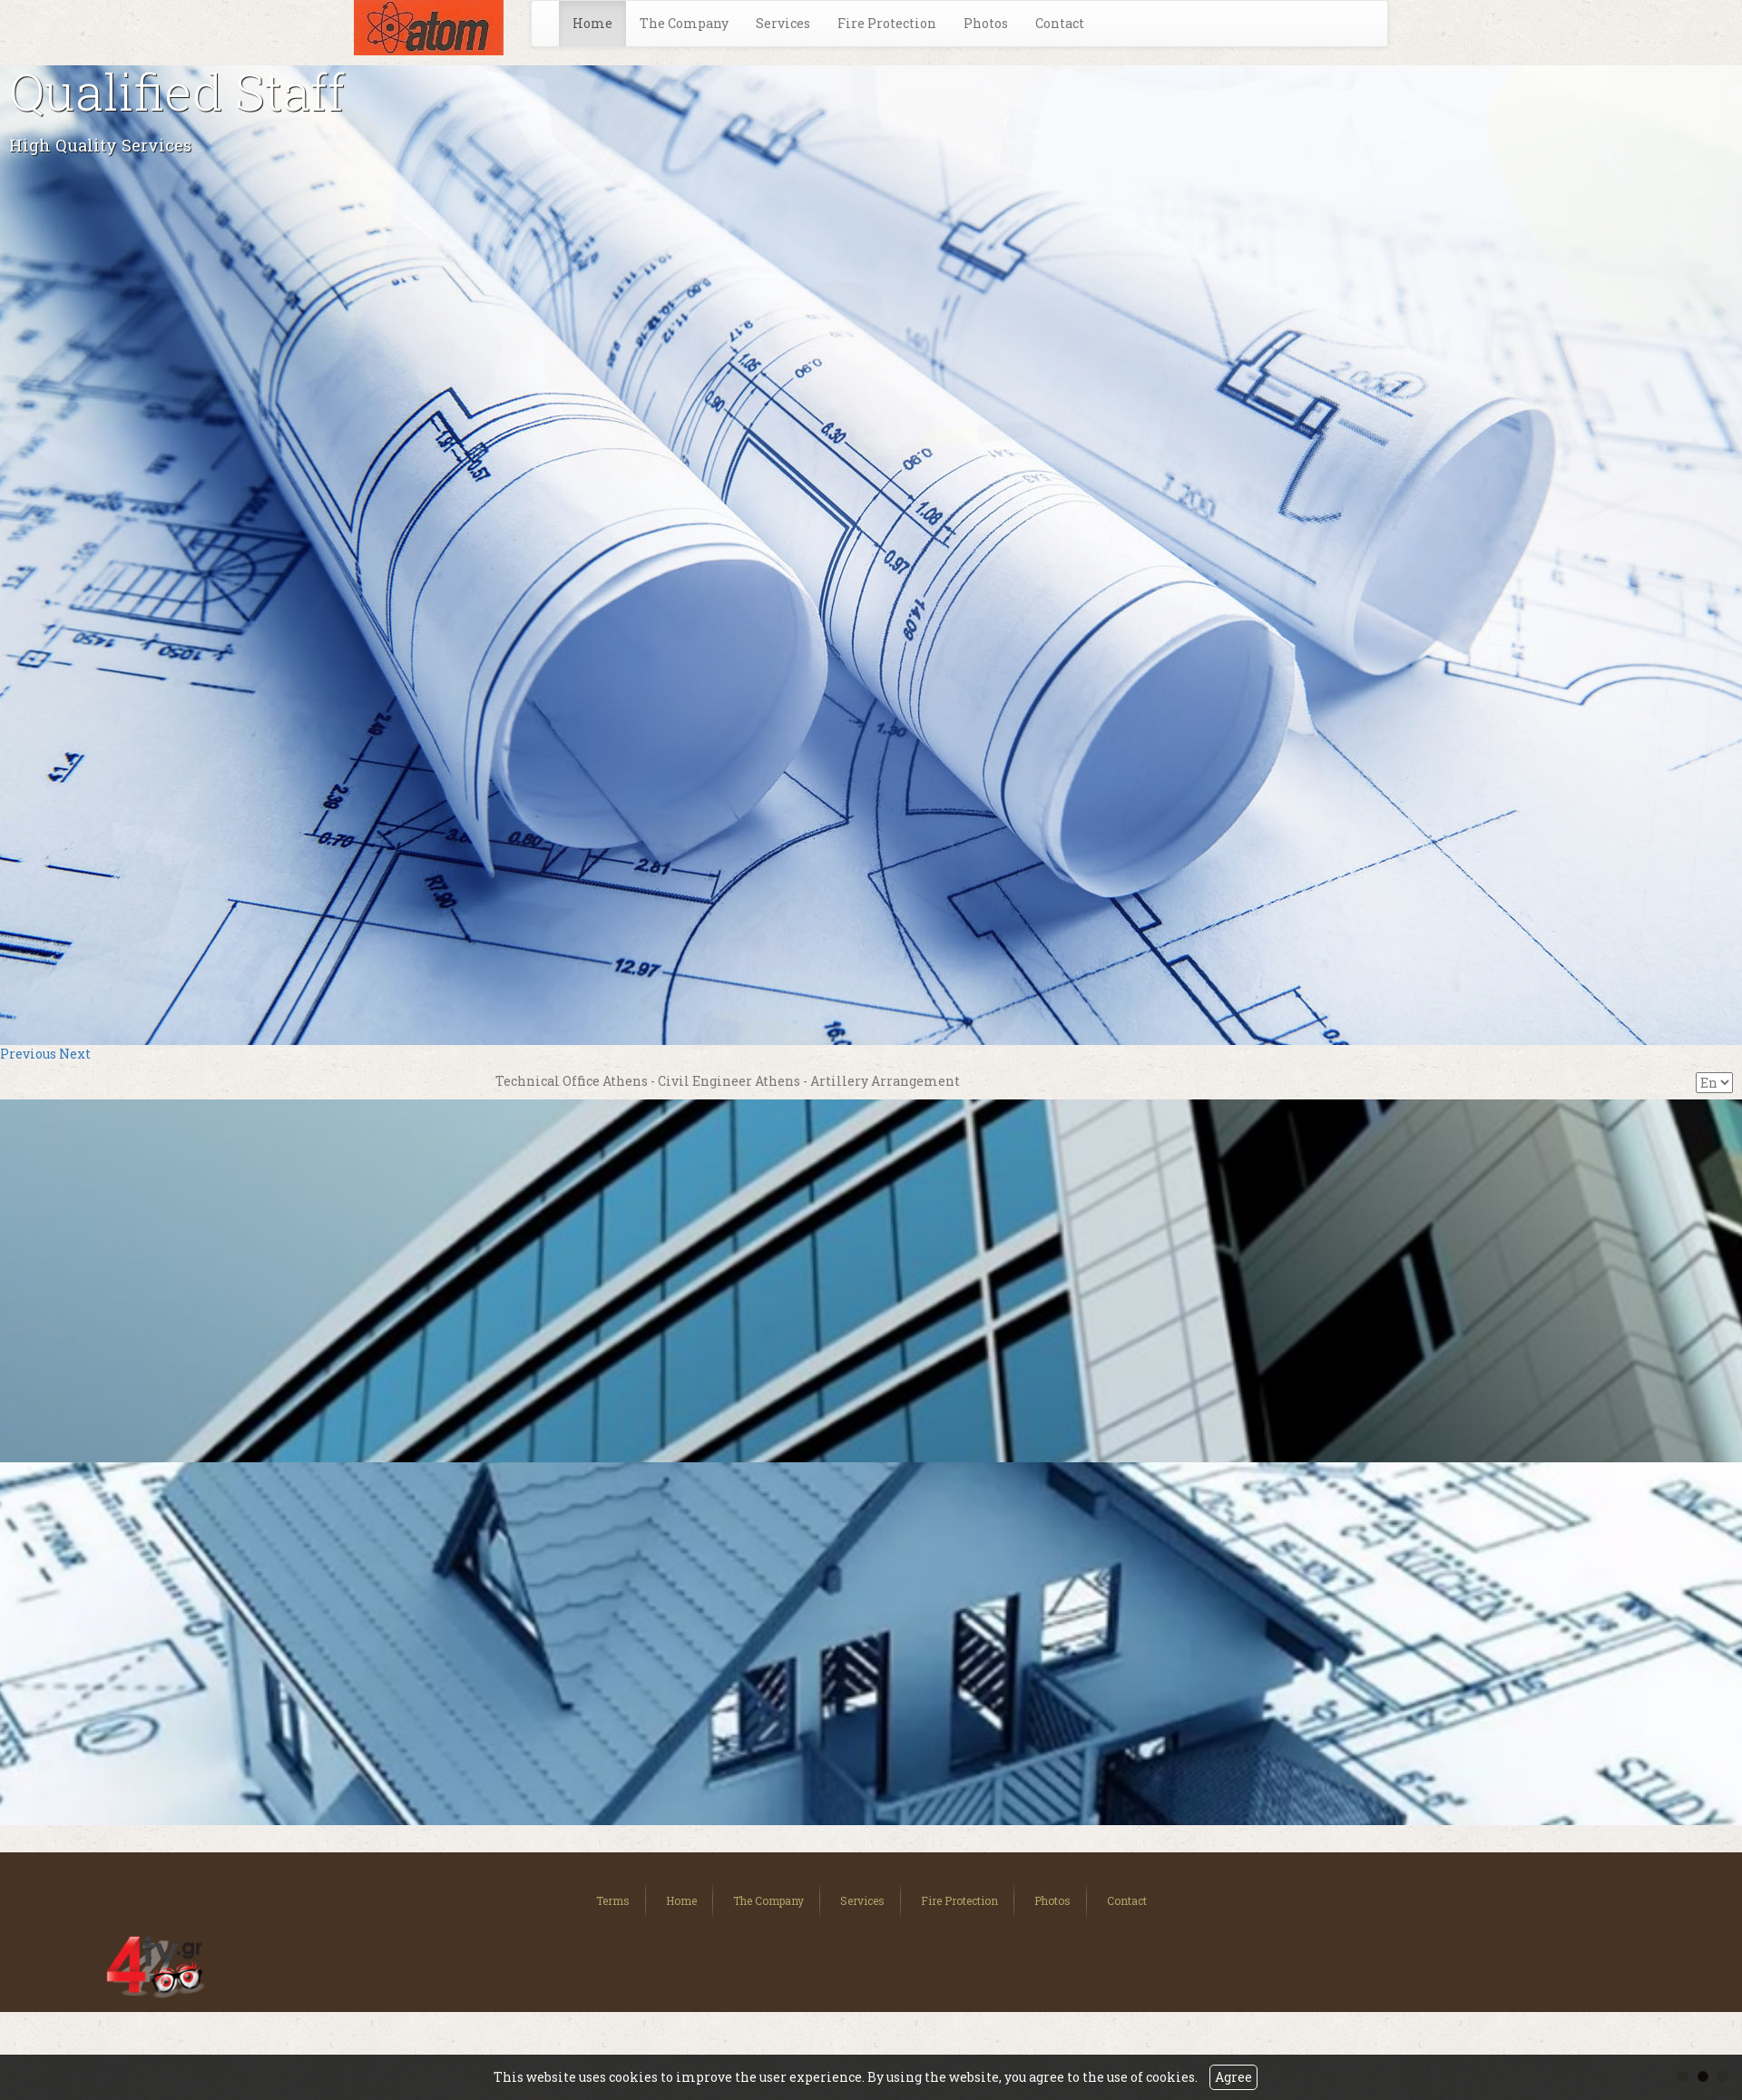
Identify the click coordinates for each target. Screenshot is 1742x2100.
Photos (986, 23)
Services (783, 23)
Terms (613, 1900)
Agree (1233, 2076)
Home (592, 23)
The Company (684, 23)
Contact (1059, 23)
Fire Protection (886, 23)
